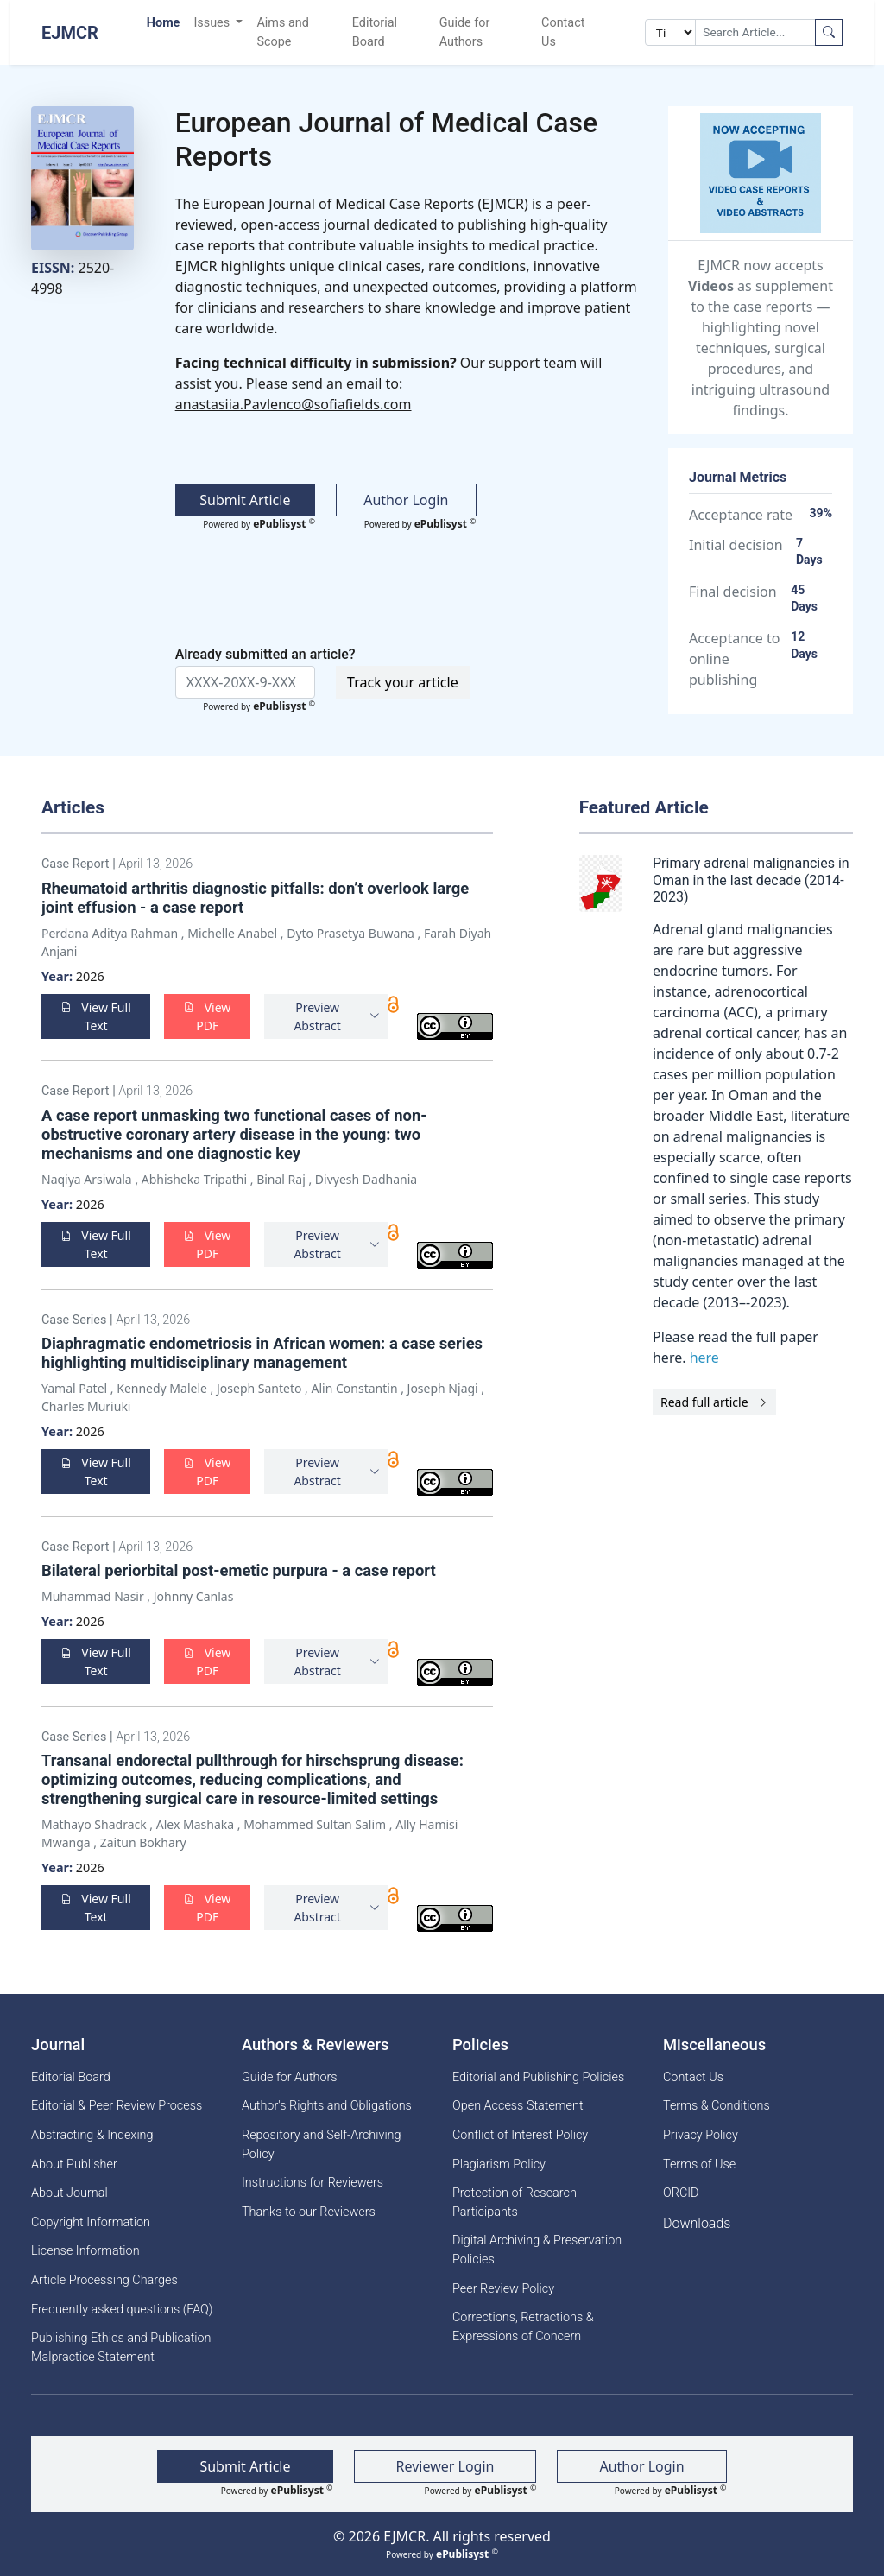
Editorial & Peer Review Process (116, 2105)
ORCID (681, 2193)
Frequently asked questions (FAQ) (122, 2309)
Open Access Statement (518, 2105)
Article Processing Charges (104, 2280)
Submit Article (244, 500)
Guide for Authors (464, 32)
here (704, 1357)
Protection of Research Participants (514, 2202)
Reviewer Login (445, 2466)
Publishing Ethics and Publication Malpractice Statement (121, 2347)
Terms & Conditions (716, 2105)
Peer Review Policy (503, 2289)
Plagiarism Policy (499, 2164)
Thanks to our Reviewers (309, 2212)
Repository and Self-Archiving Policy (321, 2144)
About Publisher (74, 2164)
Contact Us (562, 32)
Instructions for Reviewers (312, 2182)
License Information (85, 2251)
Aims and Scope (282, 32)
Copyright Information (90, 2222)
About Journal (69, 2193)
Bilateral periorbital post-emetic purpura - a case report (240, 1570)
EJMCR (69, 32)
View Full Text (96, 1016)
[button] (326, 1016)
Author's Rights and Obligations (327, 2105)
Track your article (402, 682)
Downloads (696, 2223)
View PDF (207, 1016)
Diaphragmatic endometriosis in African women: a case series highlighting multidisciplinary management (262, 1352)
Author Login (405, 500)
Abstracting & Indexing (92, 2135)
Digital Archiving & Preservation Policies (537, 2250)
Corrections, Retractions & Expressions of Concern (523, 2327)
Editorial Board (374, 32)
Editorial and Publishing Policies (538, 2077)
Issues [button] (212, 23)
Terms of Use (699, 2164)
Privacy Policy (700, 2135)
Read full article (714, 1402)
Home (163, 23)
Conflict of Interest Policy (520, 2135)
